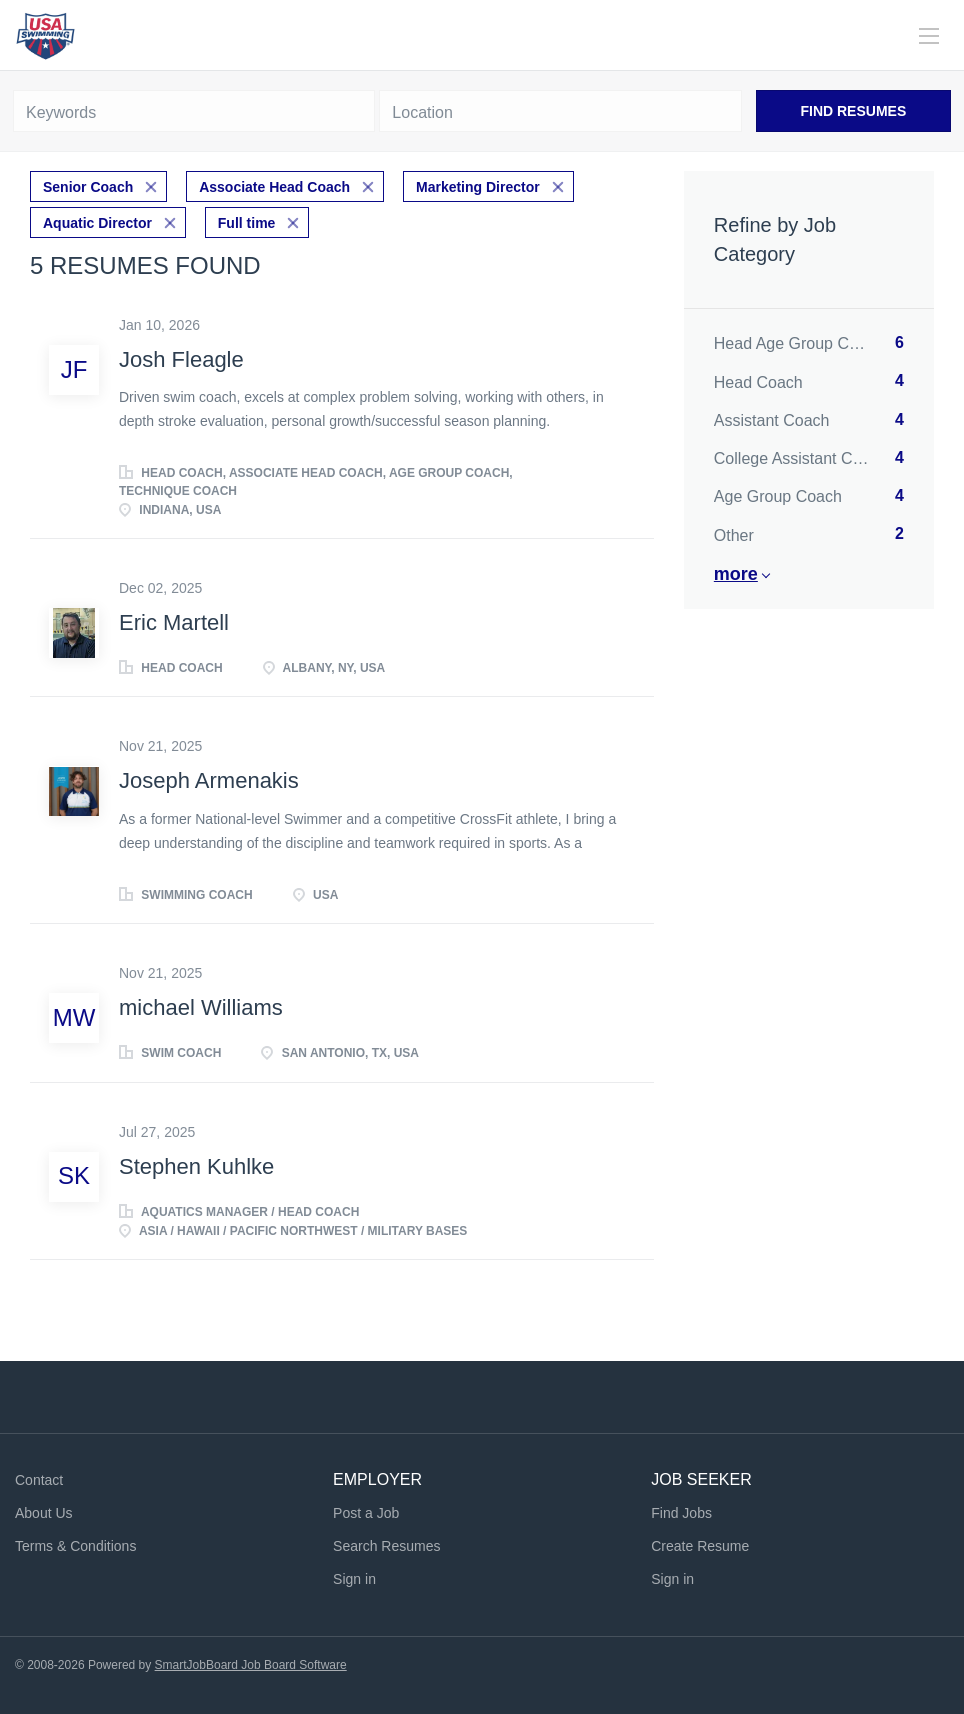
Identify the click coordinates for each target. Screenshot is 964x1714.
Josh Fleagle (181, 359)
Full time (247, 223)
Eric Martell (174, 622)
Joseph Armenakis (209, 780)
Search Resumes (386, 1546)
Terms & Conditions (75, 1546)
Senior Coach (88, 187)
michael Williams (201, 1007)
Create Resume (700, 1546)
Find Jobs (681, 1513)
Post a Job (366, 1513)
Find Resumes (853, 111)
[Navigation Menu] (929, 36)
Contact (39, 1480)
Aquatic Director (97, 223)
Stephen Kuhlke (196, 1166)
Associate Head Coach (274, 187)
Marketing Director (478, 187)
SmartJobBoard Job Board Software (251, 1665)
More (736, 574)
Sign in (354, 1579)
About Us (44, 1513)
